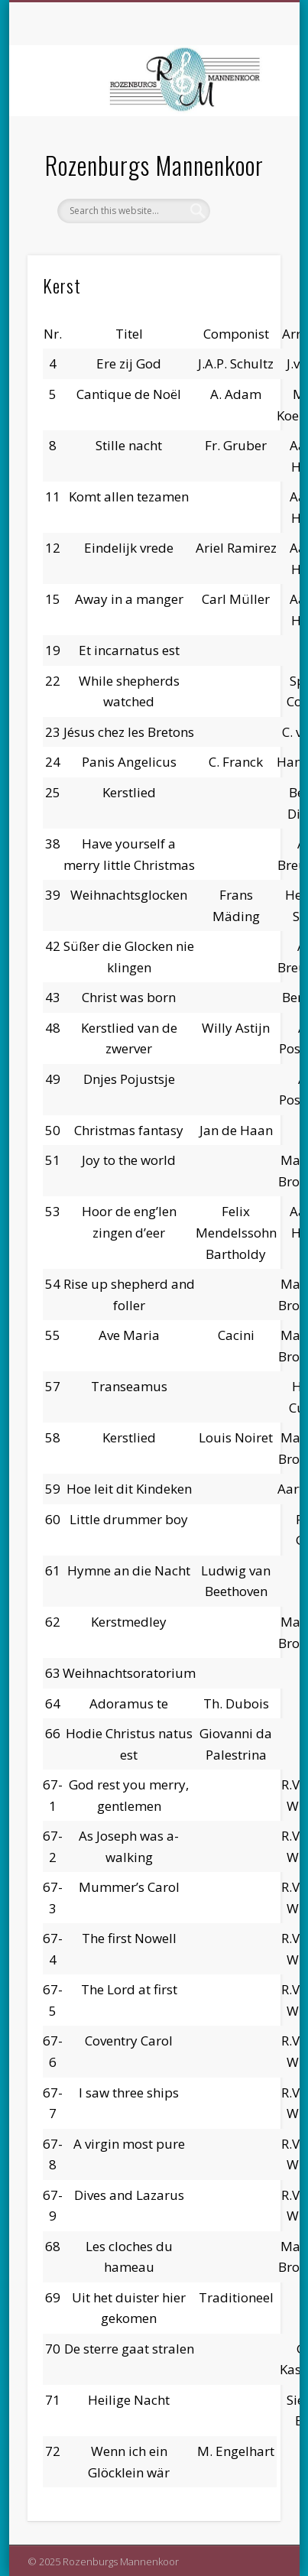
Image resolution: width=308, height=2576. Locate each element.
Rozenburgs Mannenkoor (154, 165)
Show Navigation (243, 137)
